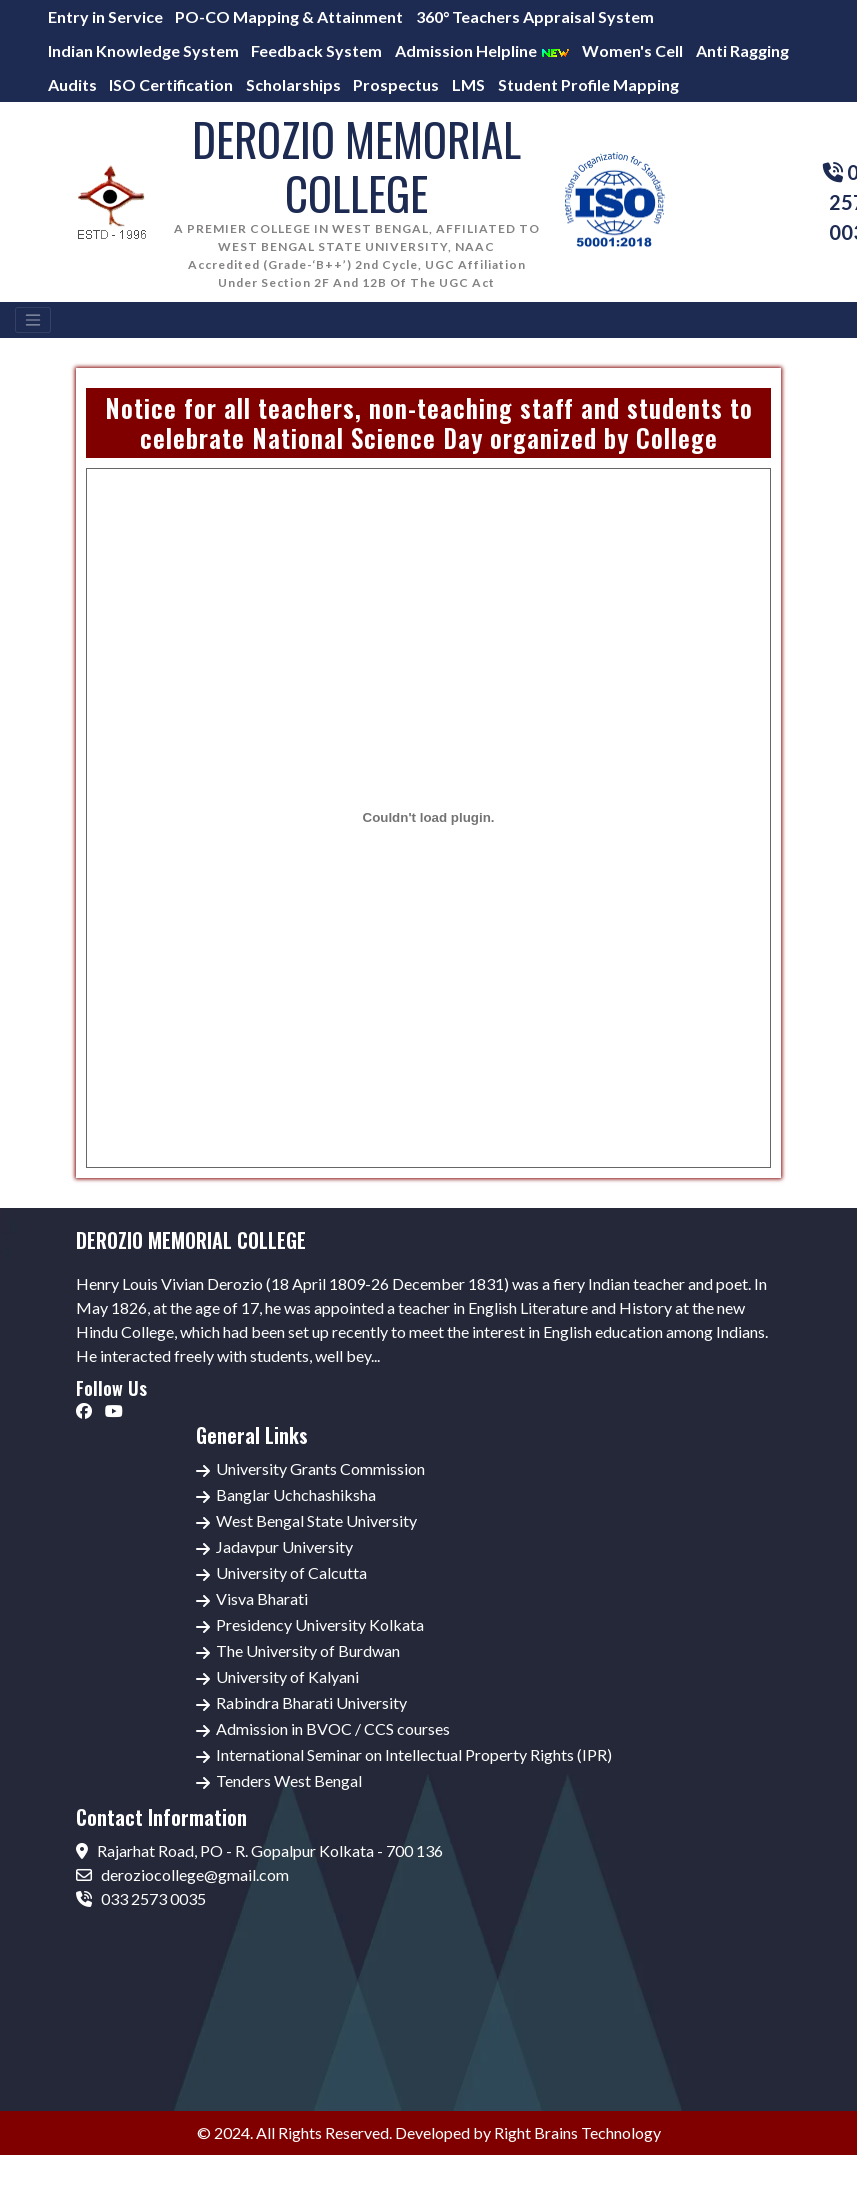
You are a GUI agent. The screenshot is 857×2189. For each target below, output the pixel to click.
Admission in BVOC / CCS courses (333, 1728)
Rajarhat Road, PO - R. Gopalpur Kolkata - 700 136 (259, 1850)
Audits (72, 84)
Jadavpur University (284, 1546)
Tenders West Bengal (289, 1780)
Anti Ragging (742, 50)
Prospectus (396, 84)
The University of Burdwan (308, 1650)
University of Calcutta (291, 1572)
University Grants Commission (320, 1468)
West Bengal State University (316, 1520)
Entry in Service (105, 16)
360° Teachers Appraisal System (535, 16)
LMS (468, 84)
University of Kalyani (287, 1676)
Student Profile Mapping (588, 84)
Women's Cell (632, 50)
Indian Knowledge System (143, 50)
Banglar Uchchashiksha (296, 1494)
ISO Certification (171, 84)
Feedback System (316, 50)
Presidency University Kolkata (320, 1624)
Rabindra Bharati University (311, 1702)
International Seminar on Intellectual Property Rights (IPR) (414, 1754)
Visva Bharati (262, 1598)
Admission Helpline (482, 50)
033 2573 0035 (141, 1898)
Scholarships (293, 84)
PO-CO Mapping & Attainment (289, 16)
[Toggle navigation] (33, 320)
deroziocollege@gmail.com (182, 1874)
